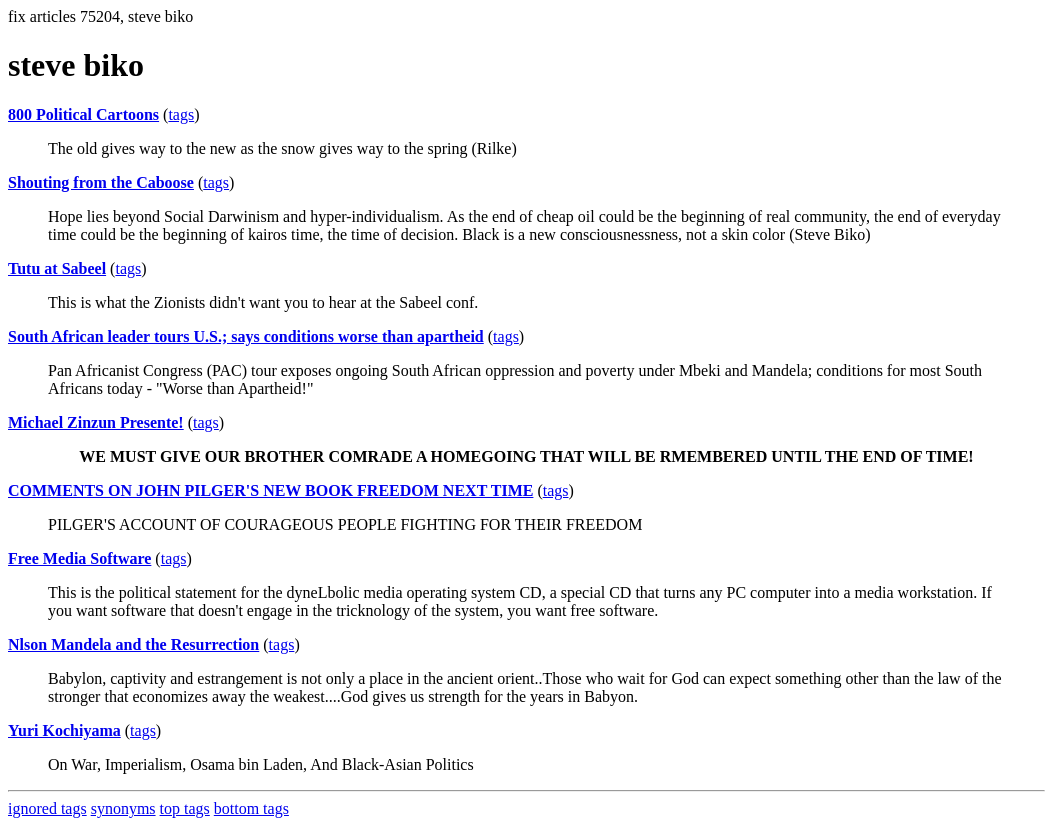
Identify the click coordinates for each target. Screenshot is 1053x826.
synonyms (123, 808)
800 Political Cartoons (83, 114)
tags (181, 114)
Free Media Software (79, 558)
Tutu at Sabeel (57, 268)
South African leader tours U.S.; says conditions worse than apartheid (246, 336)
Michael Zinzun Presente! (96, 422)
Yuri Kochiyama (64, 730)
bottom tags (251, 808)
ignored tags (47, 808)
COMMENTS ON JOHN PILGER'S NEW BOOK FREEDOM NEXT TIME (270, 490)
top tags (185, 808)
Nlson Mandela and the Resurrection (133, 644)
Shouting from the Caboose (101, 182)
